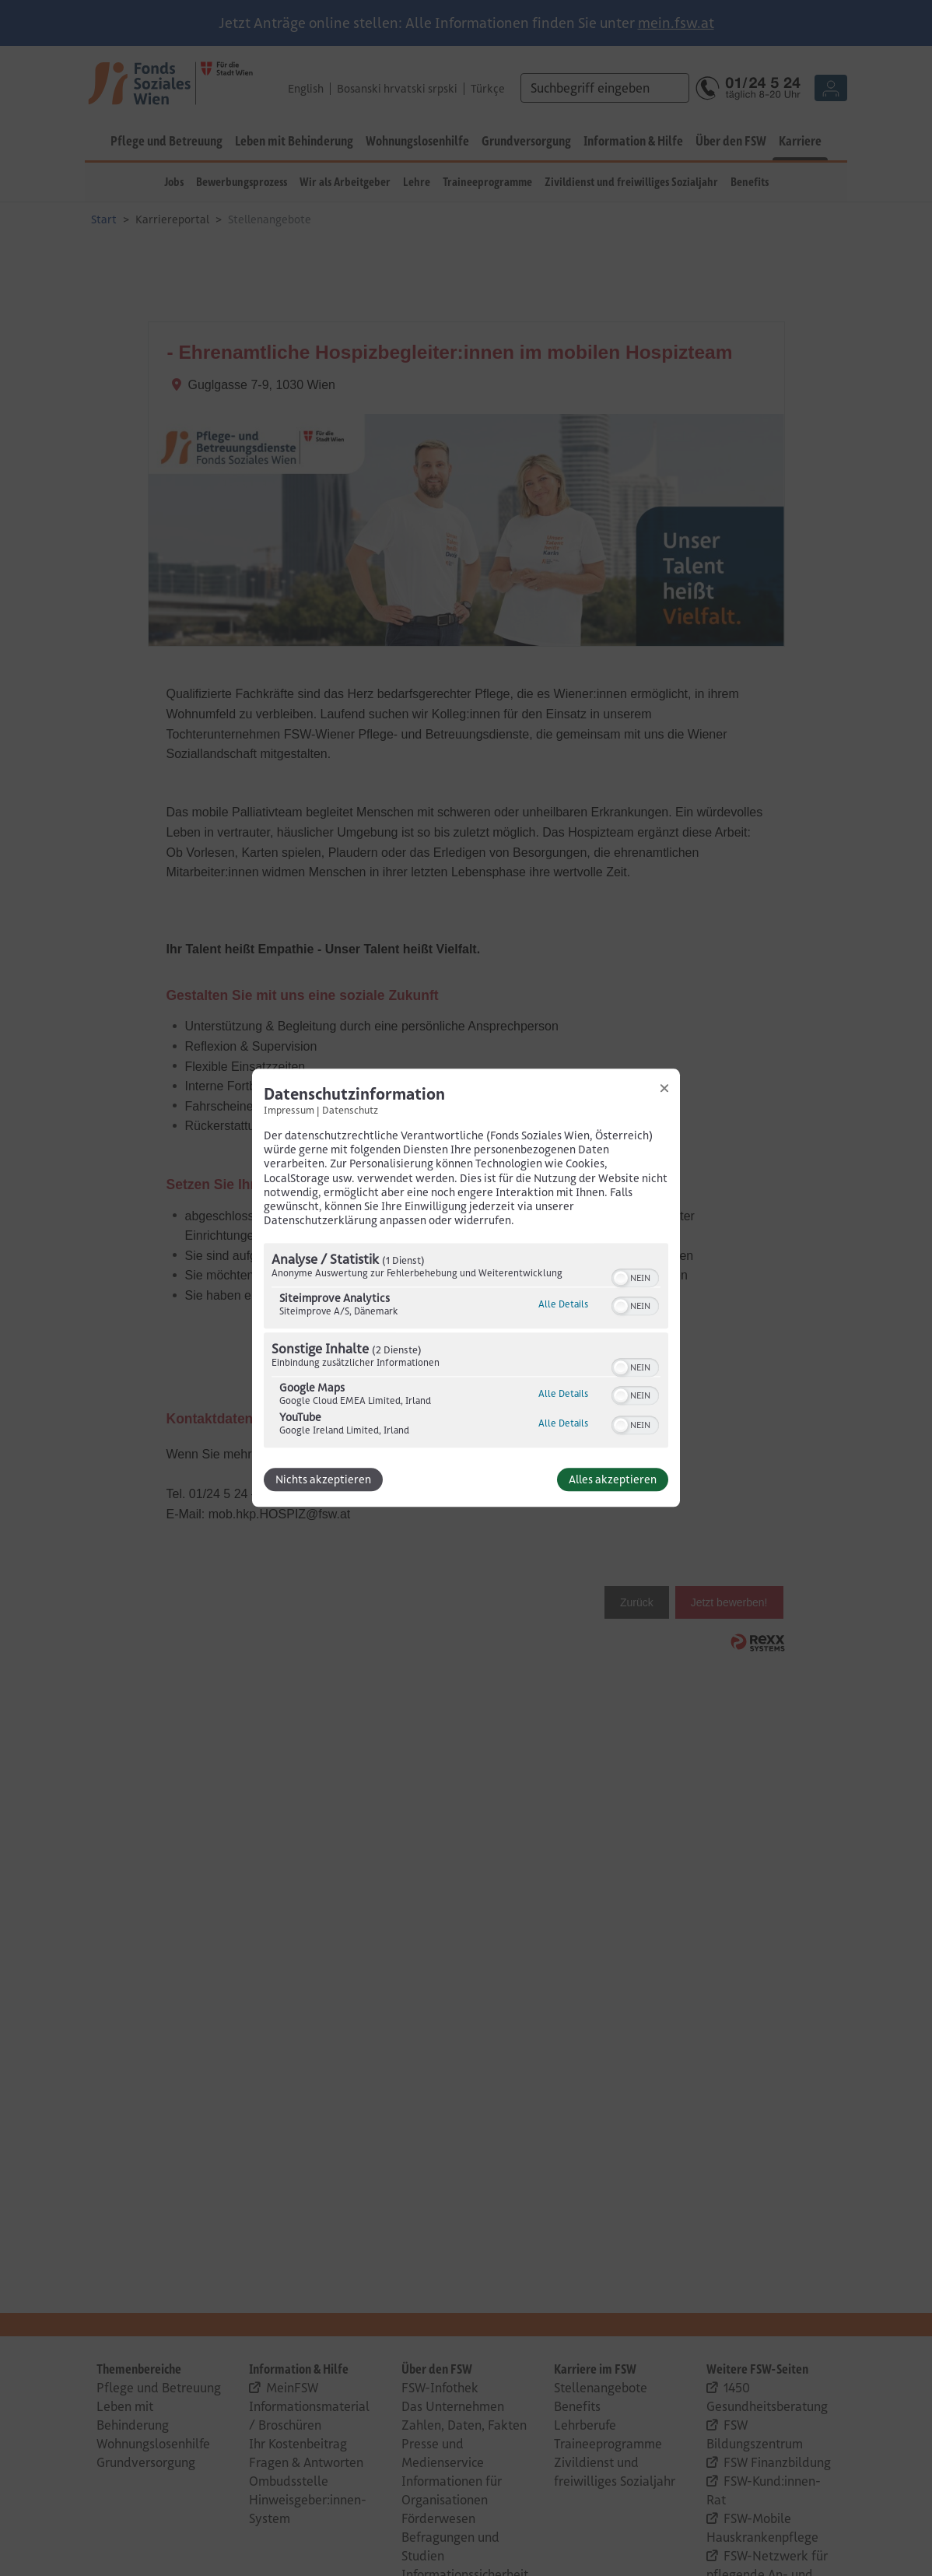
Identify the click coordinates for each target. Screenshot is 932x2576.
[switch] (635, 1277)
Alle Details (563, 1305)
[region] (466, 1348)
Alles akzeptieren (613, 1480)
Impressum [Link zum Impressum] (289, 1110)
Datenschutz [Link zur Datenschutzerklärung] (350, 1110)
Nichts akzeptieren (323, 1480)
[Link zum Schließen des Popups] (664, 1088)
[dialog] (466, 1288)
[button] (621, 1279)
